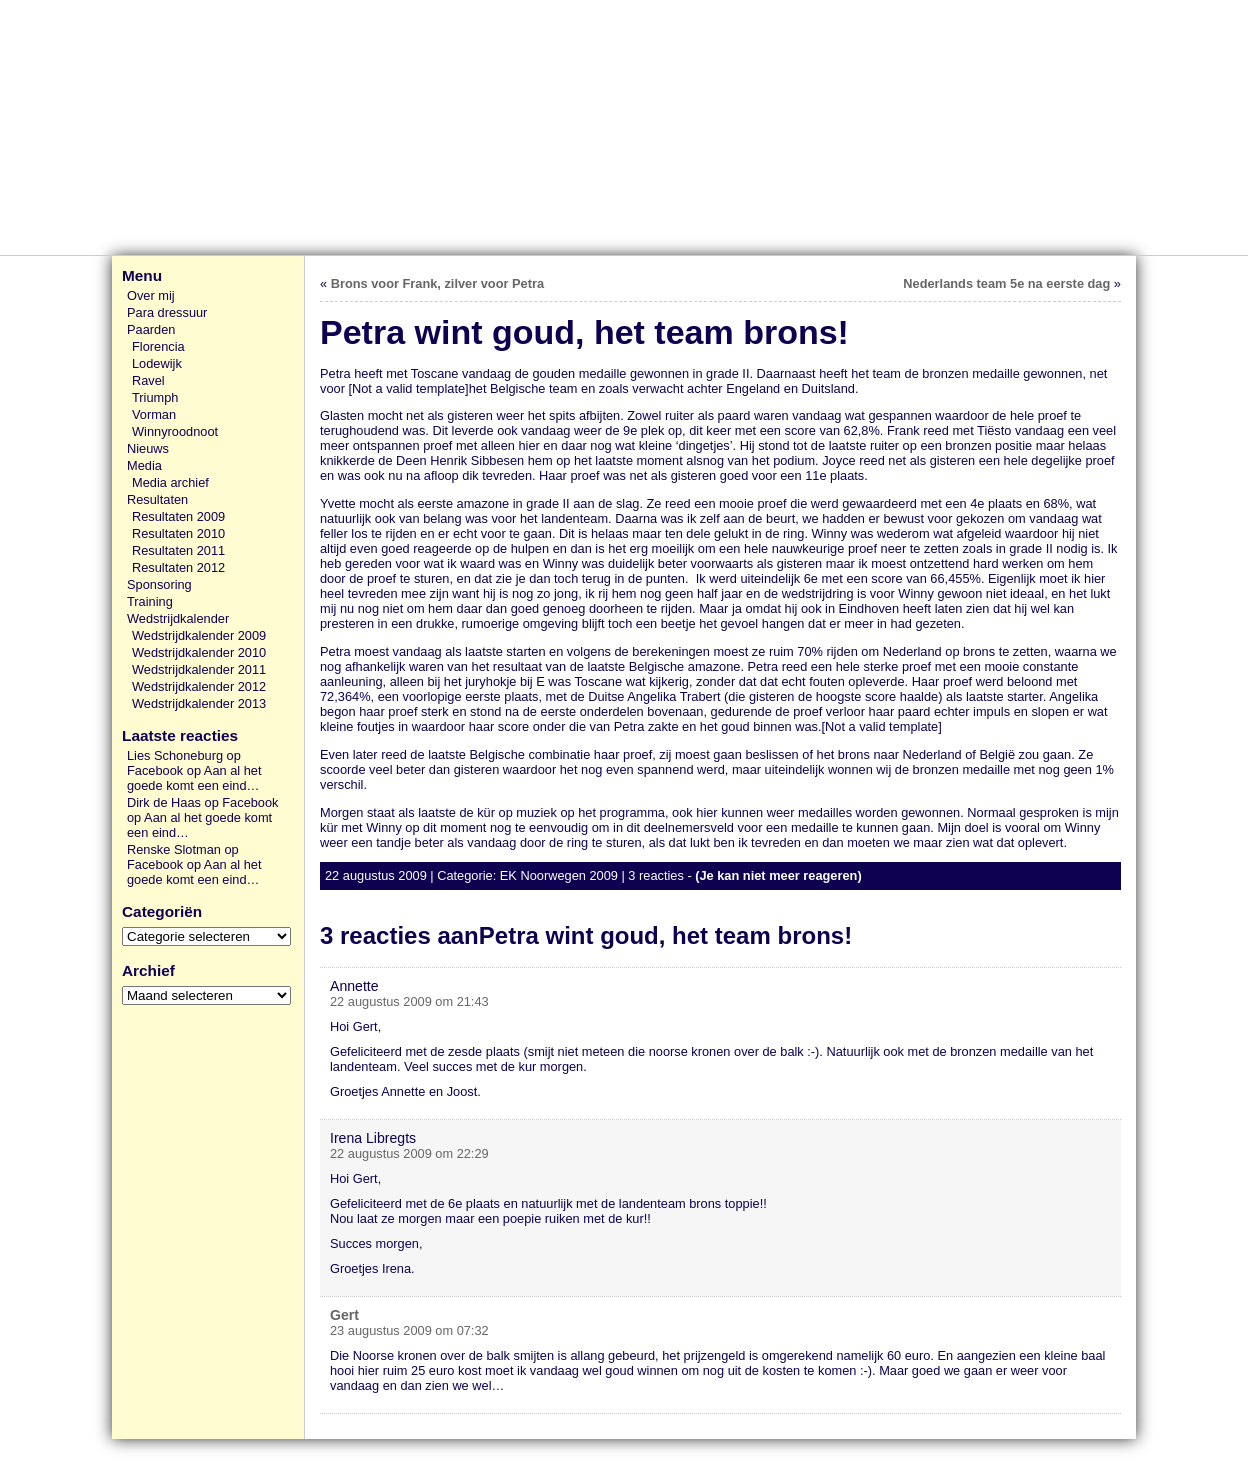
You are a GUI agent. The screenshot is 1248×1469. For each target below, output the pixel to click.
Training (150, 601)
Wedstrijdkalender (178, 618)
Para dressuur (167, 312)
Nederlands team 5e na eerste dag (1006, 283)
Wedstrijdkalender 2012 (199, 686)
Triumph (155, 397)
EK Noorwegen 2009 (559, 875)
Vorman (154, 414)
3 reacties (655, 875)
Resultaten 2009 (178, 516)
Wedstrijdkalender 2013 (199, 703)
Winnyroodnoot (175, 431)
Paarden (151, 329)
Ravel (148, 380)
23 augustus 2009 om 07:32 (409, 1330)
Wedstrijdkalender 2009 (199, 635)
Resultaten (157, 499)
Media (144, 465)
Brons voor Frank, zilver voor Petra (437, 283)
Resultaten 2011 (178, 550)
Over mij (151, 295)
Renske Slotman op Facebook (183, 857)
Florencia (158, 346)
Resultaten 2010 (178, 533)
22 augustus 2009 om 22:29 (409, 1153)
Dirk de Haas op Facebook (203, 802)
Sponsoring (159, 584)
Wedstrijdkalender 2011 (199, 669)
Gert (344, 1315)
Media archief (170, 482)
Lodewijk (157, 363)
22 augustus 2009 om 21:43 (409, 1001)
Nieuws (148, 448)
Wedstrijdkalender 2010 (199, 652)
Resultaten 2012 (178, 567)
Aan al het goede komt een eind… (194, 778)
